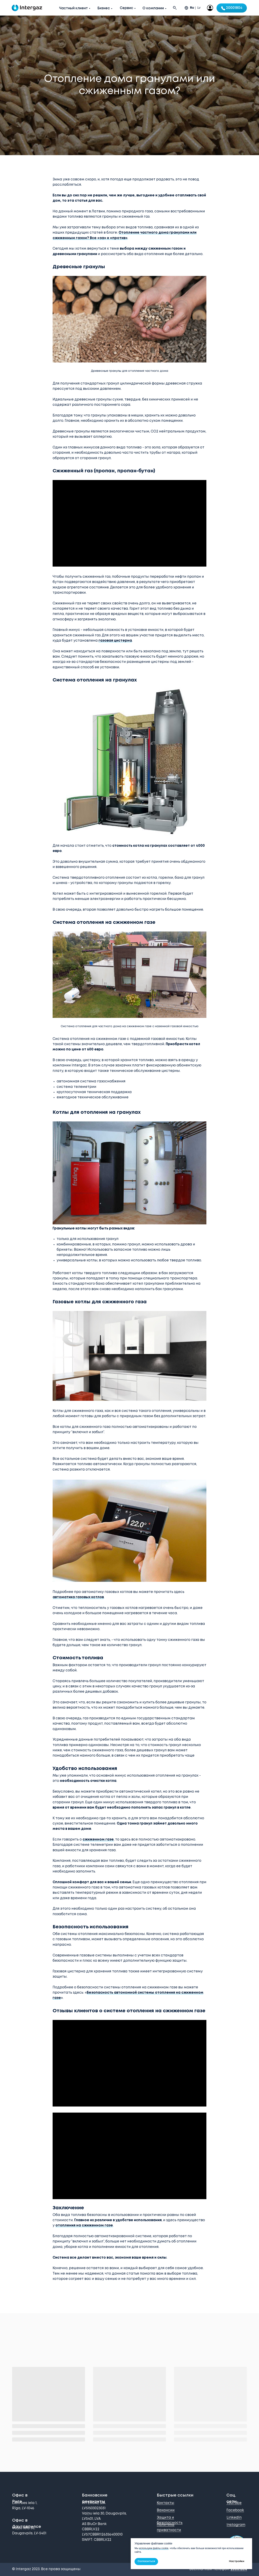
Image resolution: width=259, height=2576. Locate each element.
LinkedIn (234, 2517)
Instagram (236, 2524)
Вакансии (166, 2510)
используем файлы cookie (153, 2548)
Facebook (235, 2510)
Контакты (165, 2503)
